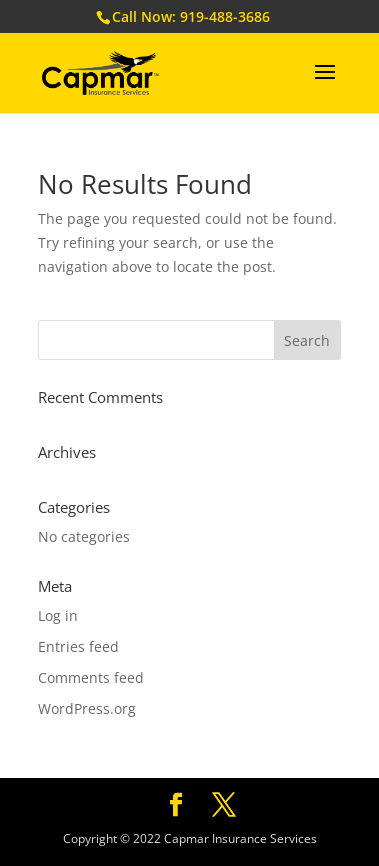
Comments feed (91, 677)
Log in (58, 615)
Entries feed (78, 646)
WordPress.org (87, 708)
